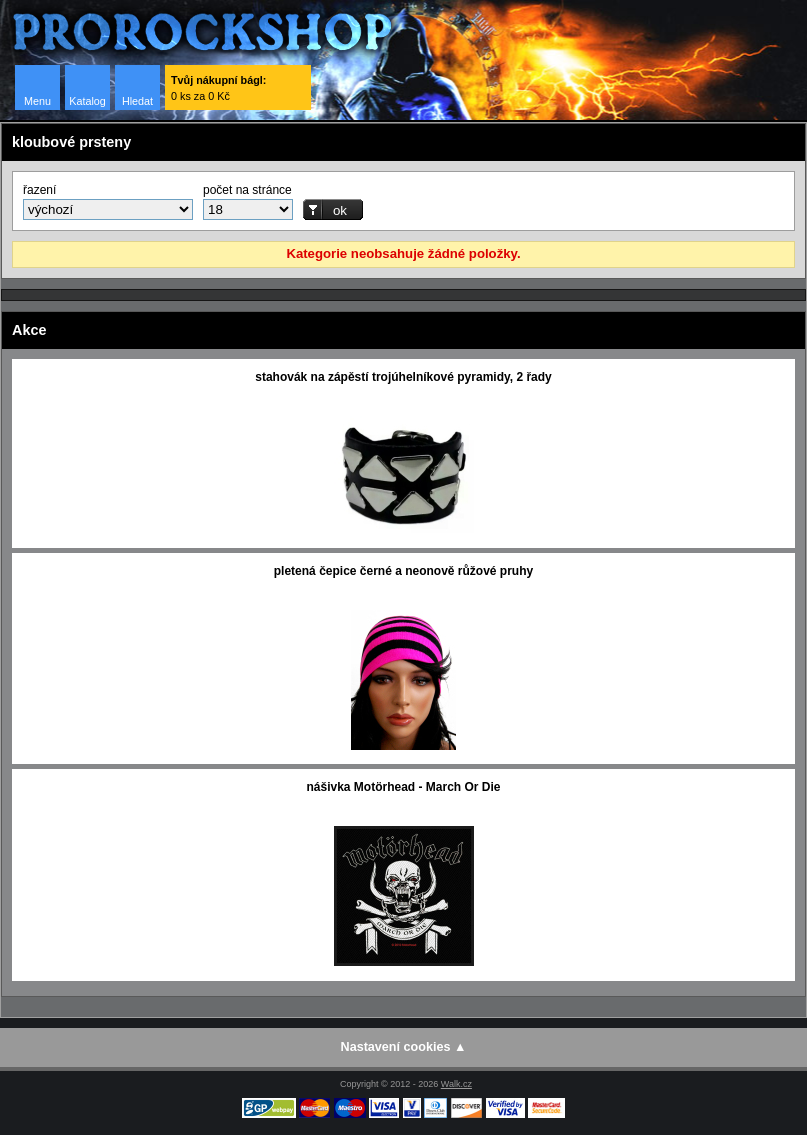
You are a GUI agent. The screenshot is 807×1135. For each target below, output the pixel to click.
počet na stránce (247, 190)
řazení (39, 190)
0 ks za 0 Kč (218, 88)
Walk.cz (456, 1084)
